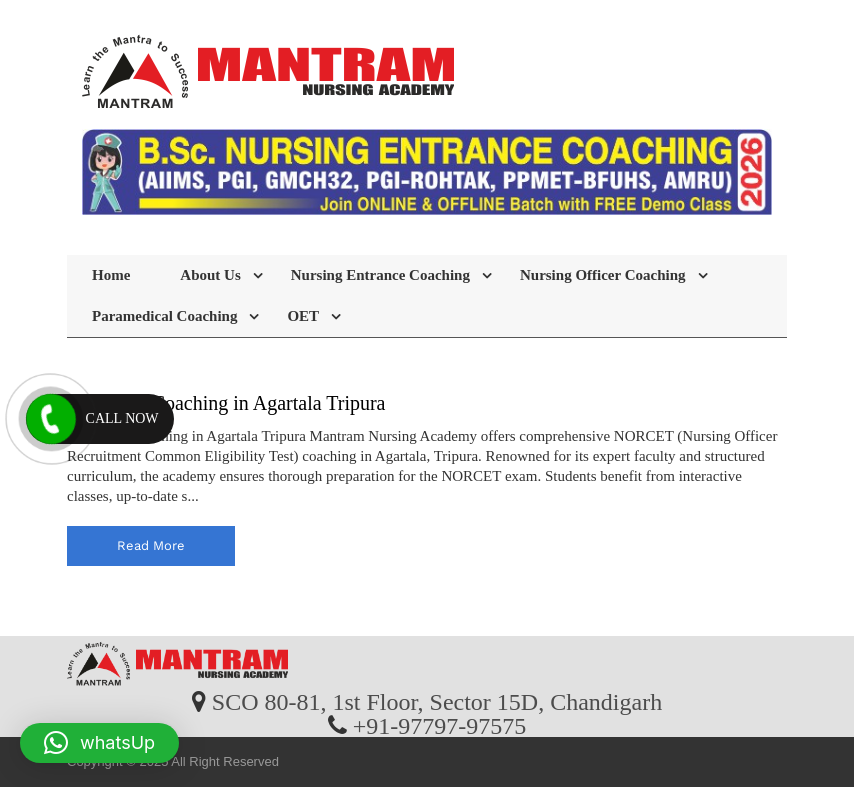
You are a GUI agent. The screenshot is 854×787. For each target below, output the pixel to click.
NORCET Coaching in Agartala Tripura (226, 403)
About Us (210, 275)
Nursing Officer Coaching (603, 275)
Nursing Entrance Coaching (380, 275)
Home (111, 275)
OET (303, 316)
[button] (99, 743)
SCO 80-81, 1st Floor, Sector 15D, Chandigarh (437, 701)
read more (151, 545)
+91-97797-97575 (440, 725)
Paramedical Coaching (164, 316)
